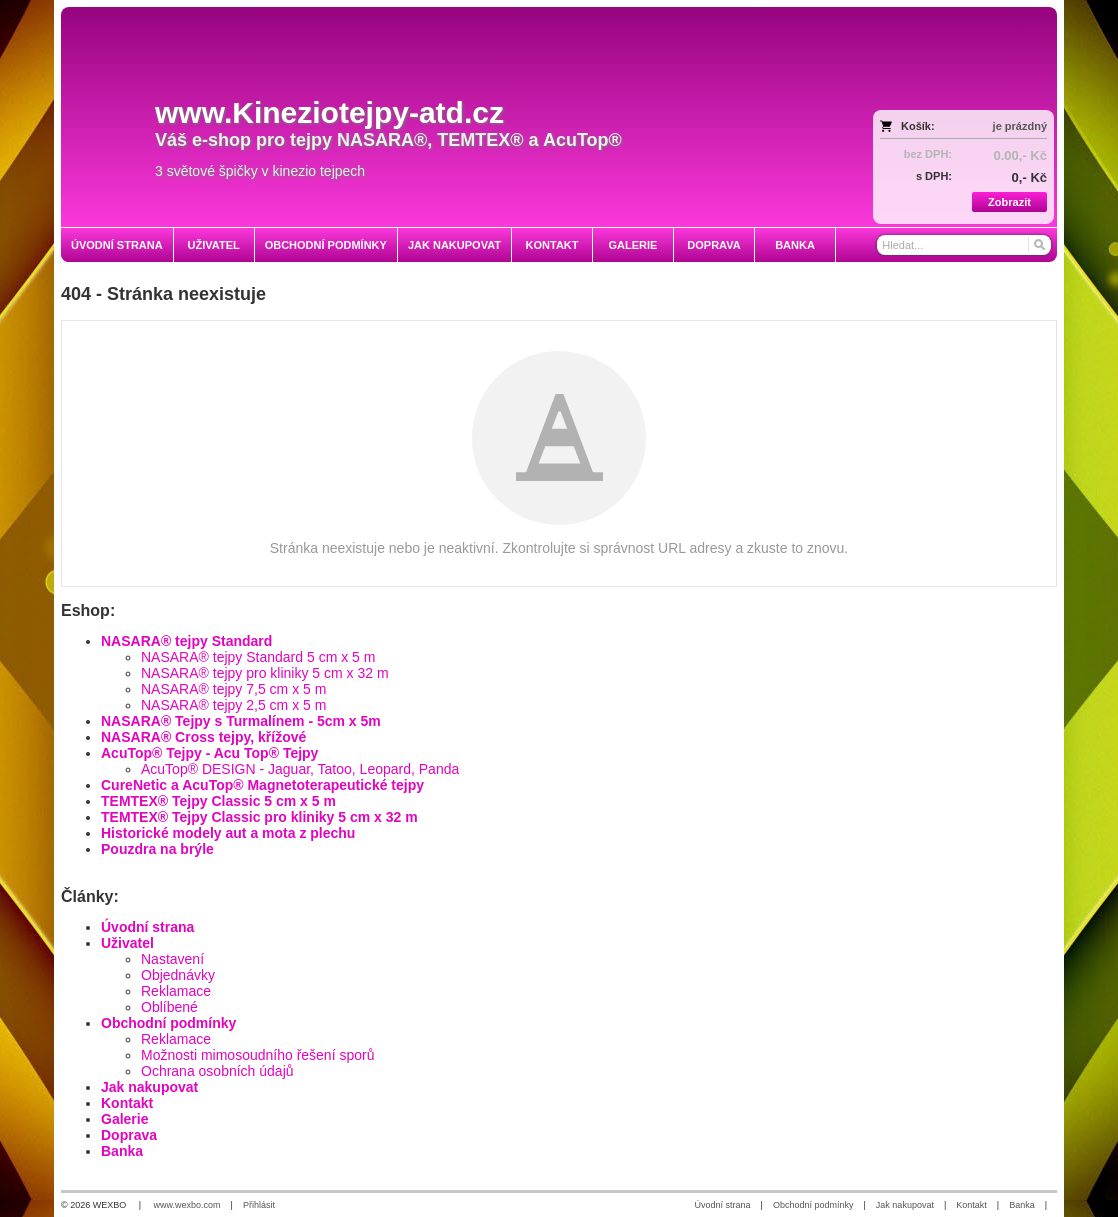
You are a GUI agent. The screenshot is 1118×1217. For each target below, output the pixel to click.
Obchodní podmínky (168, 1023)
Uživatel (127, 943)
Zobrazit (1009, 202)
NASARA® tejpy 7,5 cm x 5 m (233, 689)
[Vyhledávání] (964, 245)
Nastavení (172, 959)
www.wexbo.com (187, 1205)
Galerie (124, 1119)
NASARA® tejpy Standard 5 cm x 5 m (258, 657)
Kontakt (127, 1103)
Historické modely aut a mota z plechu (228, 833)
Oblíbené (169, 1007)
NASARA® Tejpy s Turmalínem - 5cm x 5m (241, 721)
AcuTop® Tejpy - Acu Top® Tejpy (209, 753)
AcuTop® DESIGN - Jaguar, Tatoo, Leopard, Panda (300, 769)
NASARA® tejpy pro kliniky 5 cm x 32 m (265, 673)
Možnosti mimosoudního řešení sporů (257, 1055)
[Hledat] (1038, 245)
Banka (122, 1151)
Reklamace (176, 991)
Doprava (129, 1135)
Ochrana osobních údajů (217, 1071)
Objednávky (178, 975)
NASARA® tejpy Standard (186, 641)
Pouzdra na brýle (157, 849)
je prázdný (1020, 126)
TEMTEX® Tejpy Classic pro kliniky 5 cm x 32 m (259, 817)
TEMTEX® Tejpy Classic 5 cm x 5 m (218, 801)
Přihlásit (259, 1205)
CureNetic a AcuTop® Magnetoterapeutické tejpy (262, 785)
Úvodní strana (147, 927)
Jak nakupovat (149, 1087)
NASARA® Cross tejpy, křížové (203, 737)
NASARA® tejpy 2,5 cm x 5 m (233, 705)
